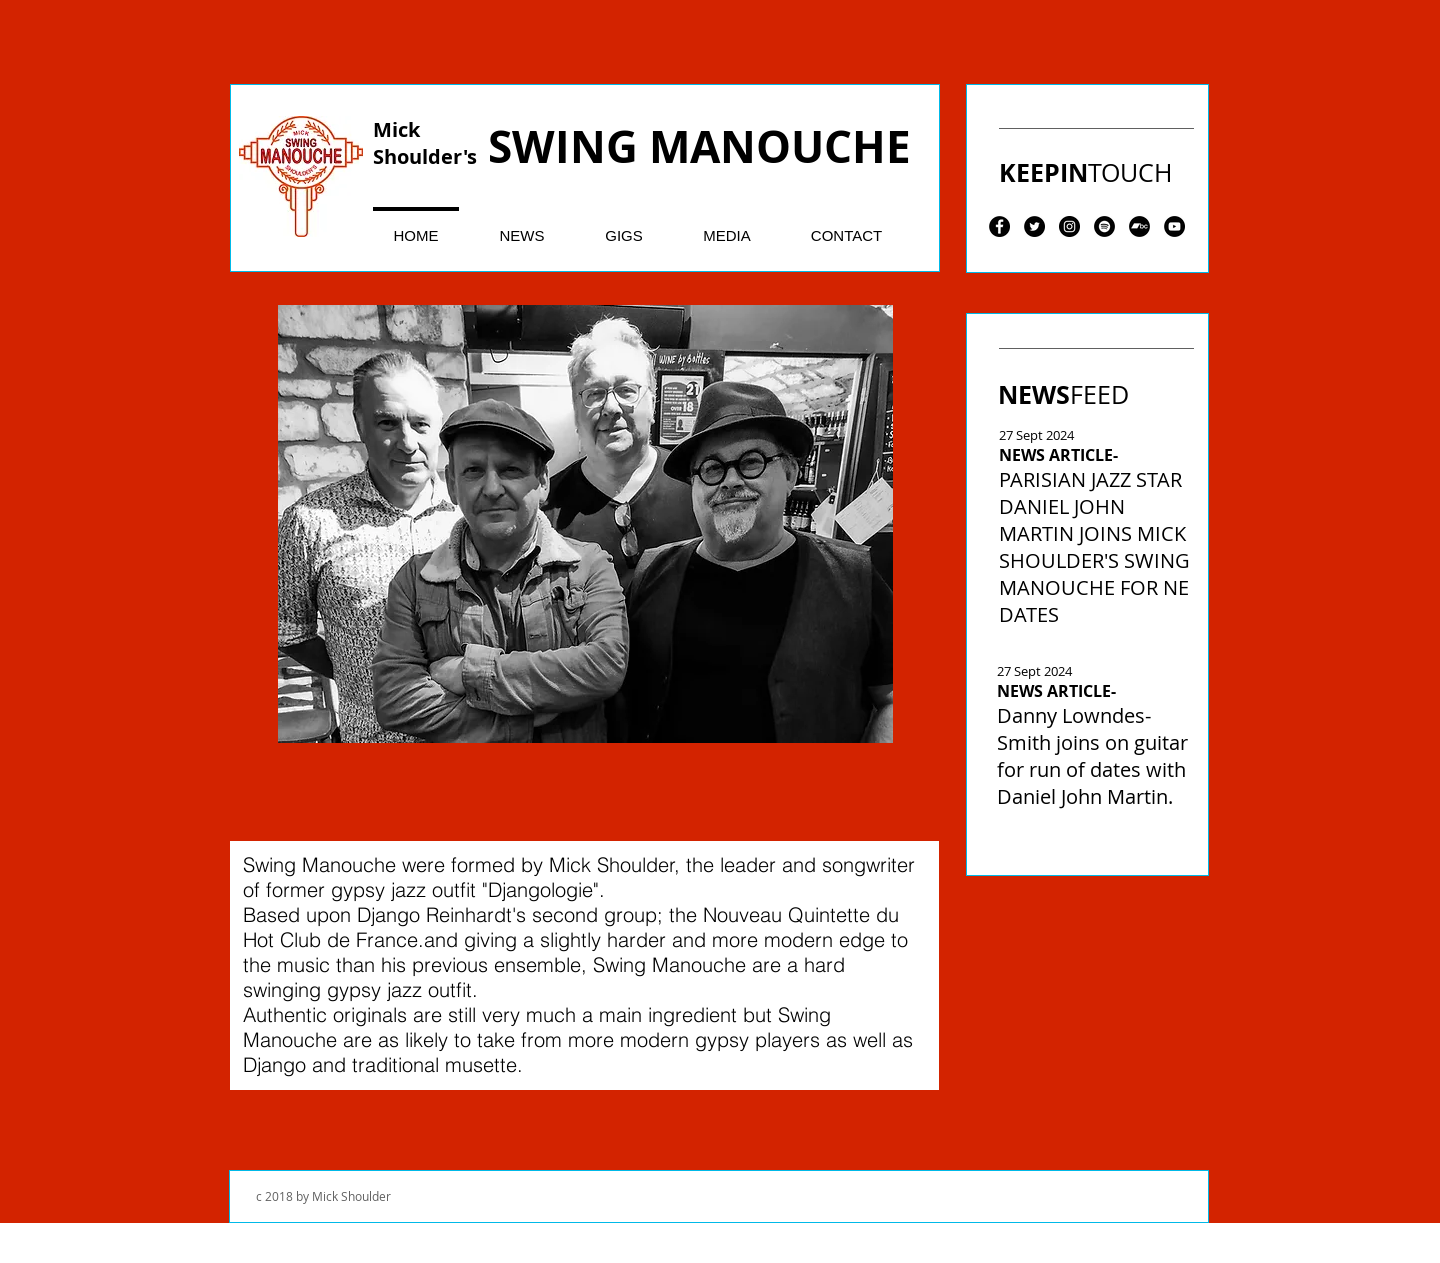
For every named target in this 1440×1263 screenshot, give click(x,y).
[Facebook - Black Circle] (999, 226)
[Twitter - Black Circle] (1034, 226)
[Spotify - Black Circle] (1104, 226)
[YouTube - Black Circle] (1174, 226)
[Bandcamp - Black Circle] (1139, 226)
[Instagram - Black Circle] (1069, 226)
